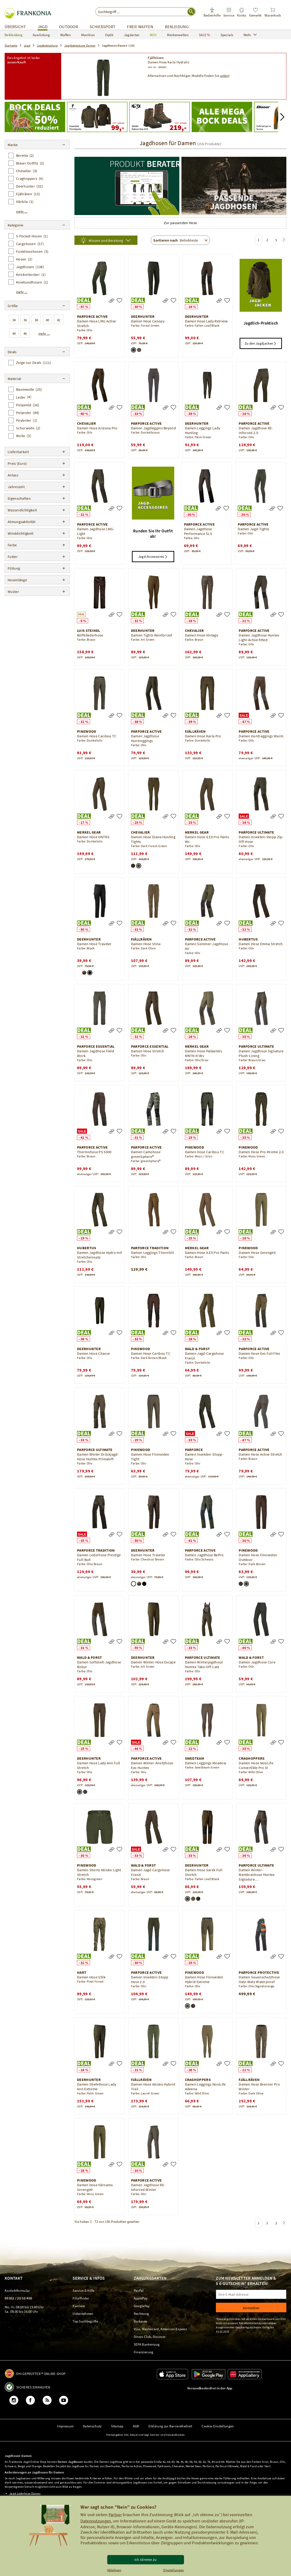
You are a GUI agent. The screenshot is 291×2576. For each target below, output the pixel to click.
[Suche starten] (191, 11)
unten (224, 75)
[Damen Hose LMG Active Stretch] (119, 300)
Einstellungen (173, 2570)
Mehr (250, 35)
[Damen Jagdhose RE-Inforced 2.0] (281, 407)
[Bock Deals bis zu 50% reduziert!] (35, 117)
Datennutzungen (95, 2521)
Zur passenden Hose (180, 222)
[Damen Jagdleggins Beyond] (173, 407)
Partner (115, 2514)
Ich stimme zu (145, 2559)
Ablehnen (114, 2570)
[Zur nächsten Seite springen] (284, 240)
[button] (282, 117)
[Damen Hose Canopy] (173, 300)
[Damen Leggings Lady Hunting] (227, 407)
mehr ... (21, 211)
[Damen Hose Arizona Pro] (119, 407)
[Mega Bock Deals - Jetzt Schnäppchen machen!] (222, 117)
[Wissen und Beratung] (105, 240)
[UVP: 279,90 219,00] (159, 117)
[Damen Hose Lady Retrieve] (227, 300)
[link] (228, 12)
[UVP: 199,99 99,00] (97, 117)
